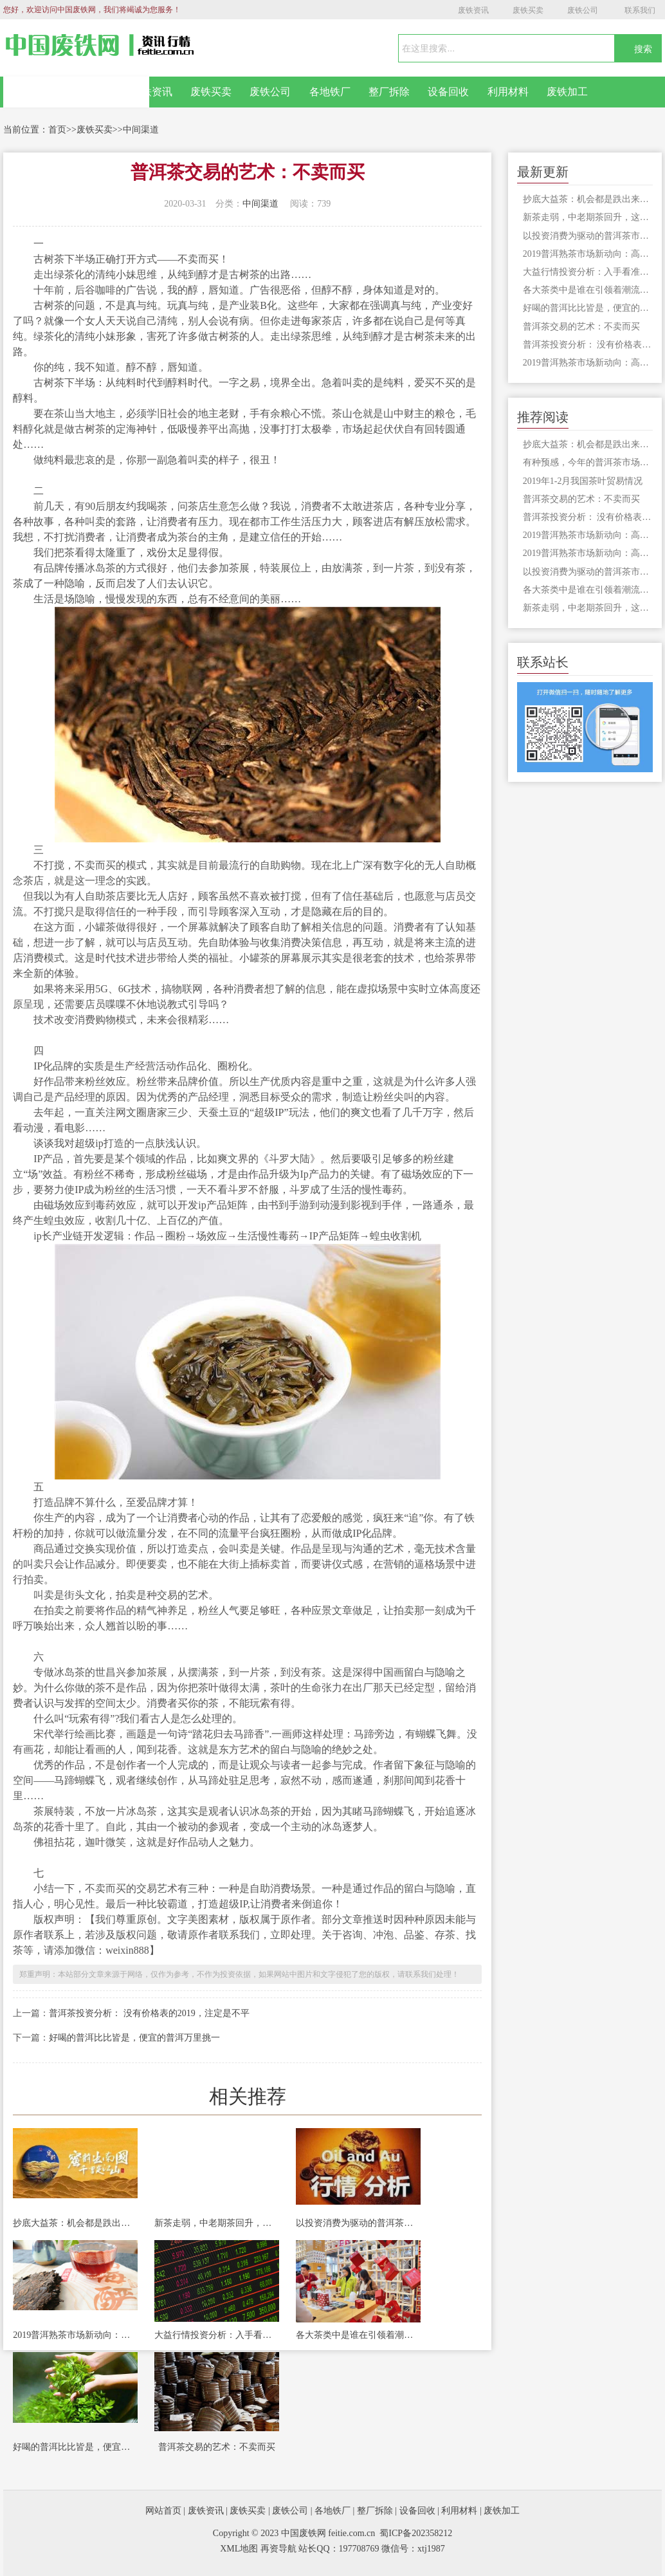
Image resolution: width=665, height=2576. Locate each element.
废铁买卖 (528, 10)
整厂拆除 (389, 91)
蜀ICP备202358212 (415, 2533)
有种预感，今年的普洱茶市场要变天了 (588, 462)
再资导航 (278, 2548)
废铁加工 (567, 91)
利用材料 (508, 91)
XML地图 (239, 2548)
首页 (57, 129)
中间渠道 (141, 129)
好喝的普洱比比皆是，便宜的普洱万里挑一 (134, 2038)
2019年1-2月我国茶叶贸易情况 (583, 481)
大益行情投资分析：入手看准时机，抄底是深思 (216, 2335)
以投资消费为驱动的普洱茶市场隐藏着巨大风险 (358, 2223)
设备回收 (448, 91)
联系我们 (639, 10)
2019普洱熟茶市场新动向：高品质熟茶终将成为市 (75, 2335)
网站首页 (76, 92)
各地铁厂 (330, 91)
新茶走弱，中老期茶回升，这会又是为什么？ (216, 2223)
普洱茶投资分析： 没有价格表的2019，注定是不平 (149, 2013)
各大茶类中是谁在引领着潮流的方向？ (358, 2335)
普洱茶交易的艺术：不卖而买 (216, 2447)
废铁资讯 (473, 10)
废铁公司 (582, 10)
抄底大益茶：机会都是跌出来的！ (75, 2223)
